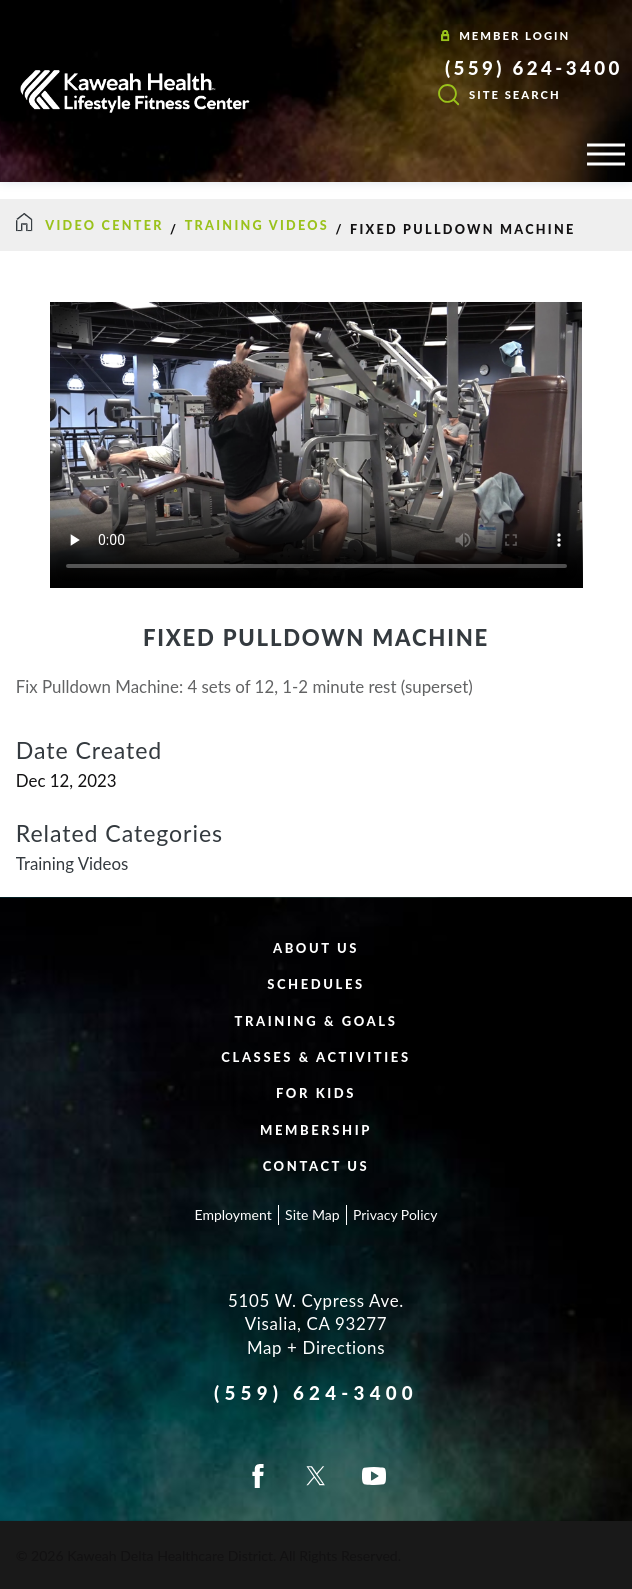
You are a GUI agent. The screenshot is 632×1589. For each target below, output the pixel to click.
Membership (316, 1130)
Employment (233, 1214)
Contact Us (316, 1166)
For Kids (316, 1093)
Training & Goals (316, 1021)
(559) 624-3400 (534, 68)
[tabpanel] (316, 775)
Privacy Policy (395, 1214)
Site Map (312, 1214)
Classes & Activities (315, 1057)
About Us (316, 948)
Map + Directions (316, 1347)
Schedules (316, 984)
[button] (606, 154)
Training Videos (257, 225)
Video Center (104, 225)
